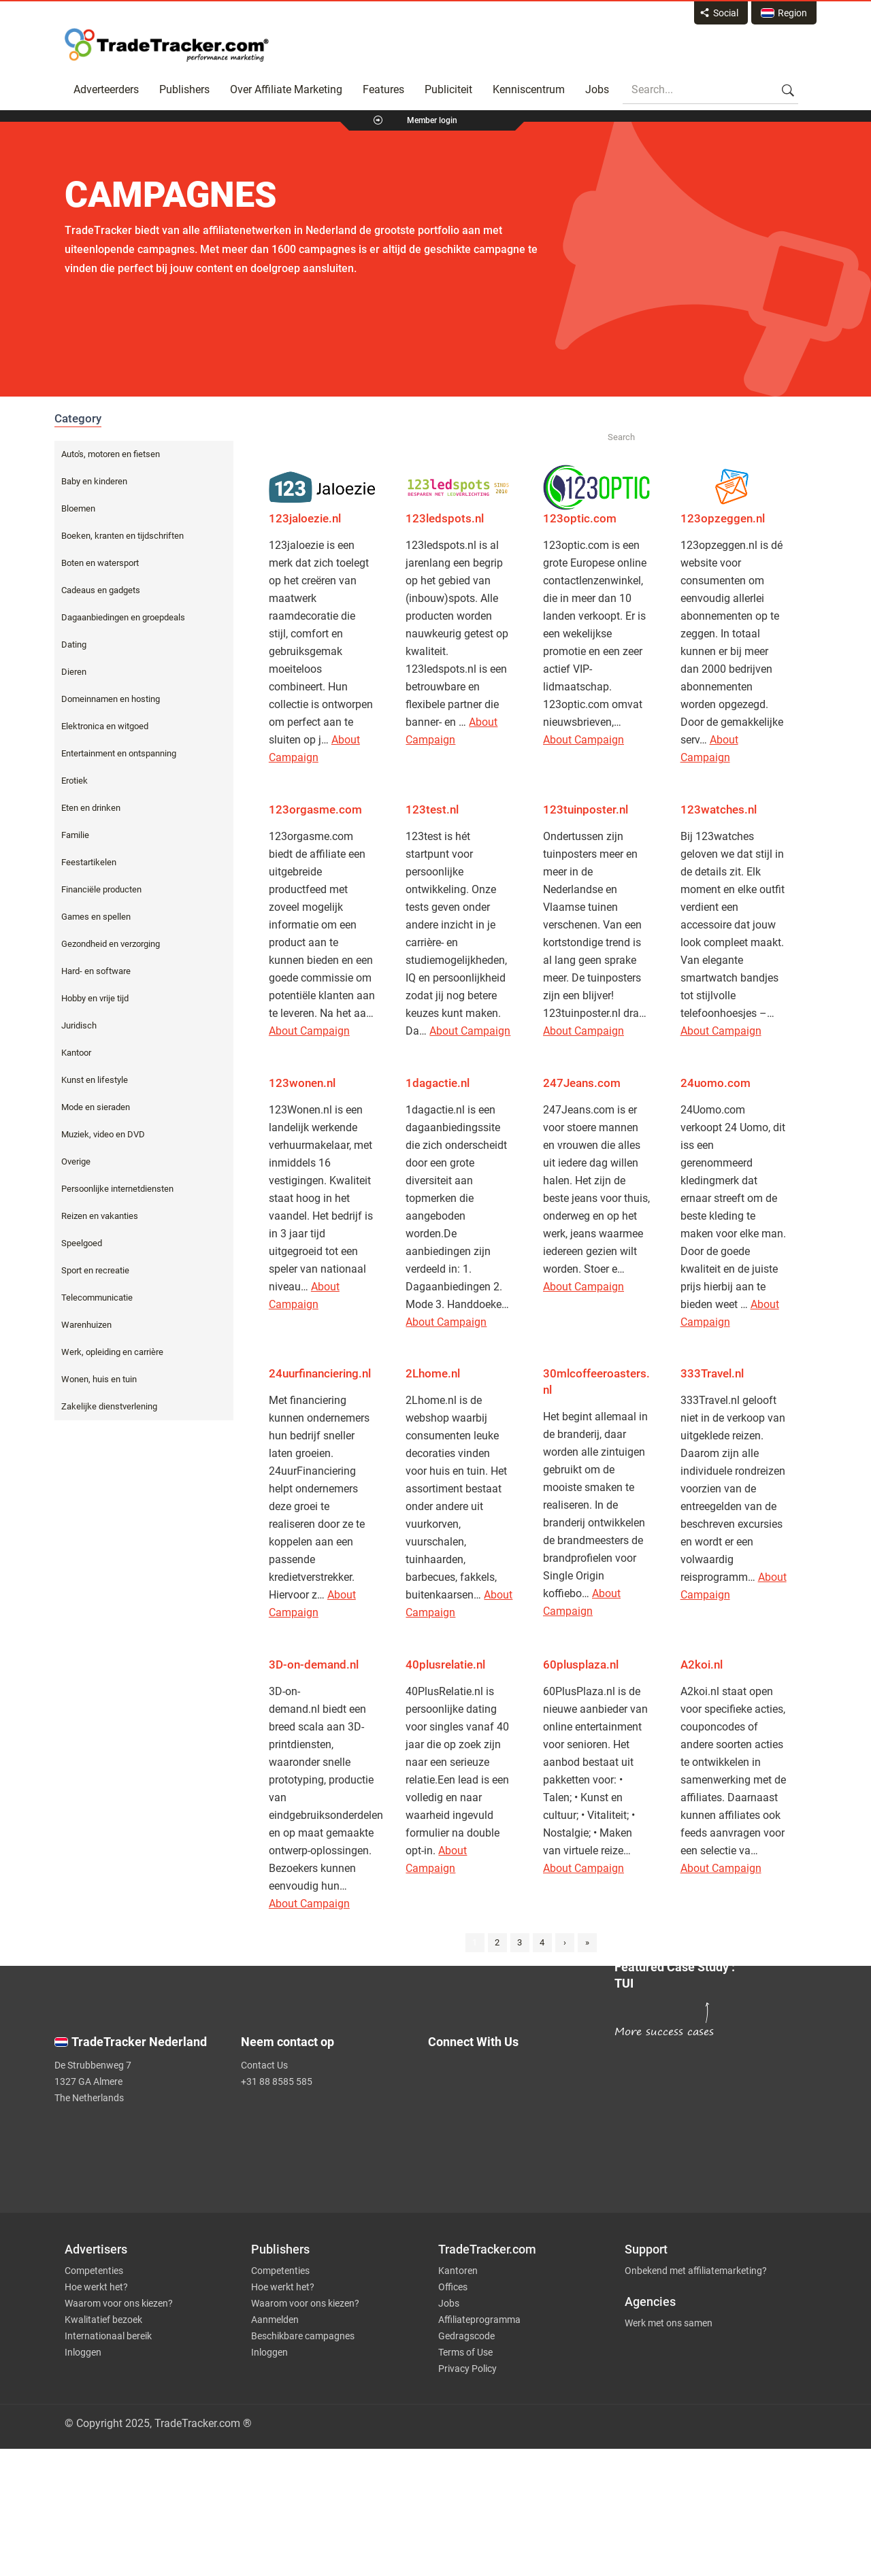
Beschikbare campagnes (303, 2335)
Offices (452, 2286)
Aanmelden (275, 2319)
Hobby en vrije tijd (95, 998)
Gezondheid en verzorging (110, 944)
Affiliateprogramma (479, 2319)
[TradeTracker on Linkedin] (512, 2134)
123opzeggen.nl (722, 518)
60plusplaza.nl (581, 1664)
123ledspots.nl (445, 518)
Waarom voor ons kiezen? (119, 2303)
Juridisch (79, 1025)
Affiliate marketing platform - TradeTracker (167, 45)
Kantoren (458, 2270)
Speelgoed (81, 1243)
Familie (75, 835)
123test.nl (432, 809)
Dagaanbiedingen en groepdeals (123, 617)
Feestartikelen (88, 862)
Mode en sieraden (95, 1107)
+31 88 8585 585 (276, 2081)
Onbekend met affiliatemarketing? (696, 2270)
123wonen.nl (302, 1083)
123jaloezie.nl (305, 518)
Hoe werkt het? (96, 2286)
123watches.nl (718, 809)
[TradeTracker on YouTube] (517, 2155)
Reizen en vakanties (99, 1216)
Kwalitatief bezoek (103, 2319)
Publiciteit (448, 89)
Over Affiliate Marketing (286, 89)
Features (383, 89)
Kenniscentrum (529, 89)
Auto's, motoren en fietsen (110, 454)
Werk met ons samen (668, 2323)
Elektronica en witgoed (104, 726)
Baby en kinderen (94, 481)
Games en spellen (96, 916)
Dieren (73, 672)
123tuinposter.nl (585, 809)
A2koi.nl (701, 1664)
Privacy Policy (467, 2368)
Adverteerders (106, 89)
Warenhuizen (86, 1325)
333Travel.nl (712, 1373)
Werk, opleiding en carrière (112, 1352)
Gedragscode (466, 2335)
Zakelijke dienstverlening (109, 1406)
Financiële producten (101, 889)
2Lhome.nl (433, 1373)
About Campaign (583, 739)
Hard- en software (96, 971)
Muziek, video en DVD (103, 1134)
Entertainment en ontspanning (118, 753)
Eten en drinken (90, 808)
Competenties (94, 2270)
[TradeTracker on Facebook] (512, 2107)
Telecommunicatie (97, 1297)
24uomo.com (715, 1083)
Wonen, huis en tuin (99, 1379)
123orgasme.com (315, 809)
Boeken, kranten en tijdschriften (122, 536)
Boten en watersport (100, 563)
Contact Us (264, 2065)
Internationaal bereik (108, 2335)
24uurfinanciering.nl (320, 1373)
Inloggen (83, 2352)
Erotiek (74, 780)
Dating (73, 644)
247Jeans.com (582, 1083)
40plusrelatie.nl (445, 1664)
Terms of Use (465, 2352)
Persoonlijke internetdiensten (117, 1189)
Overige (76, 1161)
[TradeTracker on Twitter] (512, 2080)
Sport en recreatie (95, 1270)
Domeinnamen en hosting (110, 699)
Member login (432, 120)
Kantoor (76, 1053)
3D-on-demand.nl (315, 1664)
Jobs (597, 89)
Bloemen (78, 508)
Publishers (184, 89)
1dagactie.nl (438, 1083)
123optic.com (580, 518)
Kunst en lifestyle (94, 1080)
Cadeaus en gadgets (100, 590)
